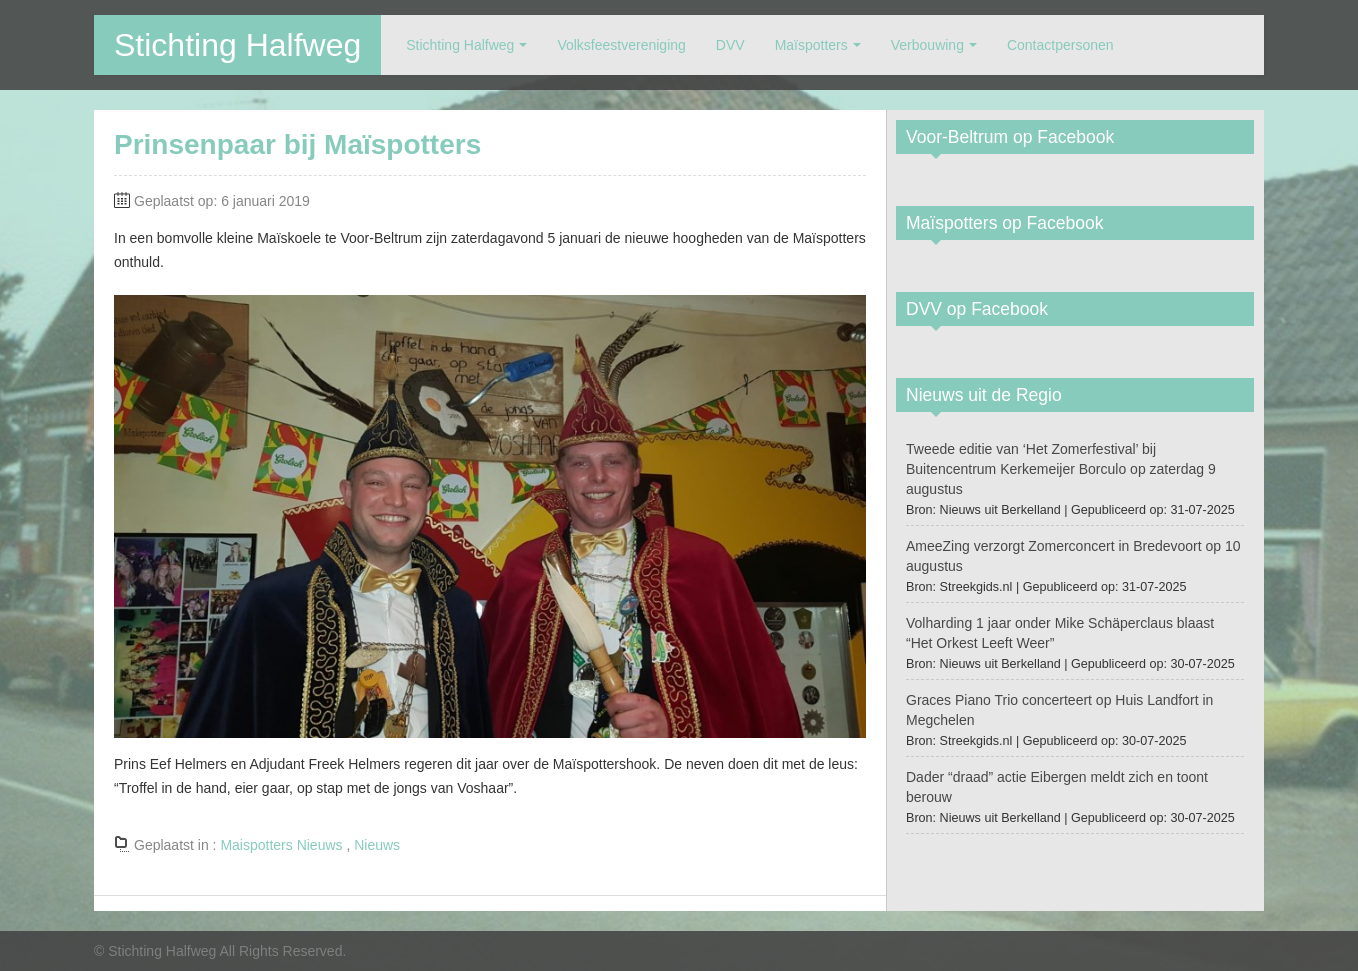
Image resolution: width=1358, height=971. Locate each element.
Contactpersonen (1060, 45)
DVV (730, 45)
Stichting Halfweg (237, 45)
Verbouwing (927, 45)
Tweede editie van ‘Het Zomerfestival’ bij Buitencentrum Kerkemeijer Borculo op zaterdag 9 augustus (1061, 469)
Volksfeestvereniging (621, 45)
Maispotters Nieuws (281, 845)
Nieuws (377, 845)
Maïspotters (811, 45)
